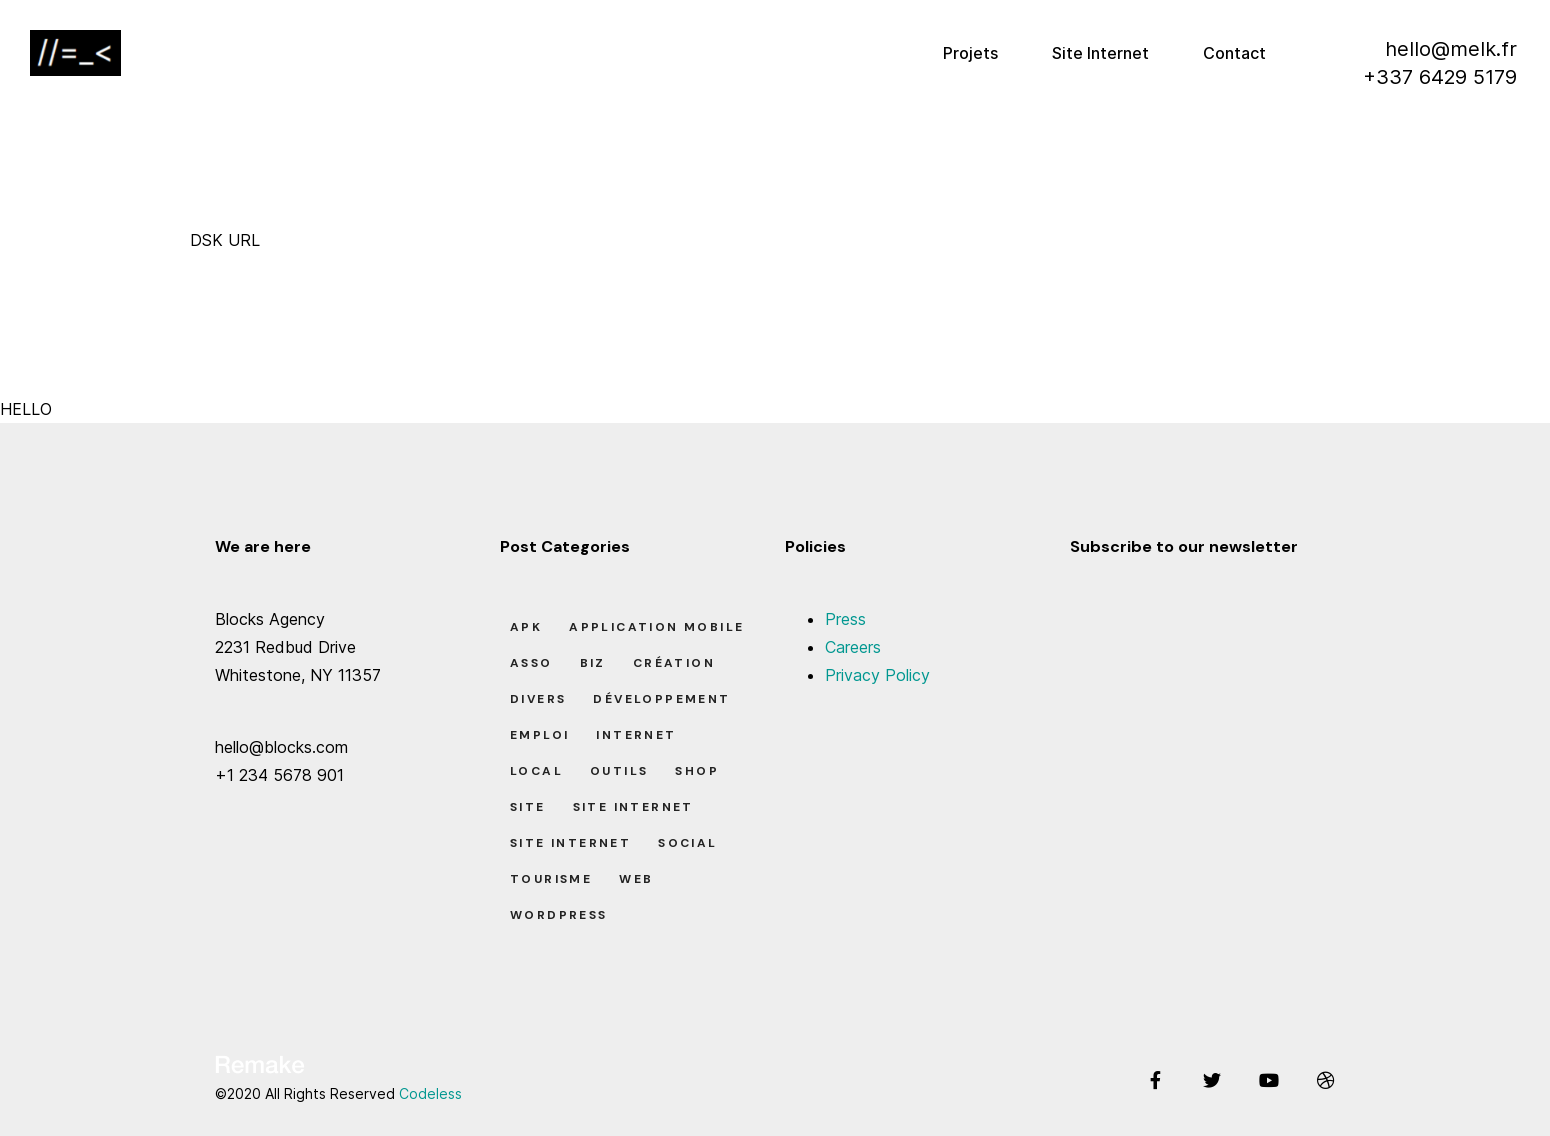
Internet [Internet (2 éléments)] (636, 735)
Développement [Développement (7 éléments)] (661, 699)
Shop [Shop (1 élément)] (697, 771)
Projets (970, 53)
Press (845, 619)
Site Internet (1100, 53)
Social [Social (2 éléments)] (687, 843)
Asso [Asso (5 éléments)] (531, 663)
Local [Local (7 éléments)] (536, 771)
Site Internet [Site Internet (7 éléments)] (570, 843)
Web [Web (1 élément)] (636, 879)
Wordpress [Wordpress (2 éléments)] (559, 915)
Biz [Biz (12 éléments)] (593, 663)
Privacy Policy (877, 675)
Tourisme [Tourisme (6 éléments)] (551, 879)
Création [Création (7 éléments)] (674, 663)
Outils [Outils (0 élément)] (619, 771)
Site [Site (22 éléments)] (528, 807)
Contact (1234, 53)
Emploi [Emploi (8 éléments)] (539, 735)
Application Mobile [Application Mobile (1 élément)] (656, 627)
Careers (853, 647)
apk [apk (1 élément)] (526, 627)
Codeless (430, 1093)
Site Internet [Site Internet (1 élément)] (633, 807)
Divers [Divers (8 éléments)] (538, 699)
